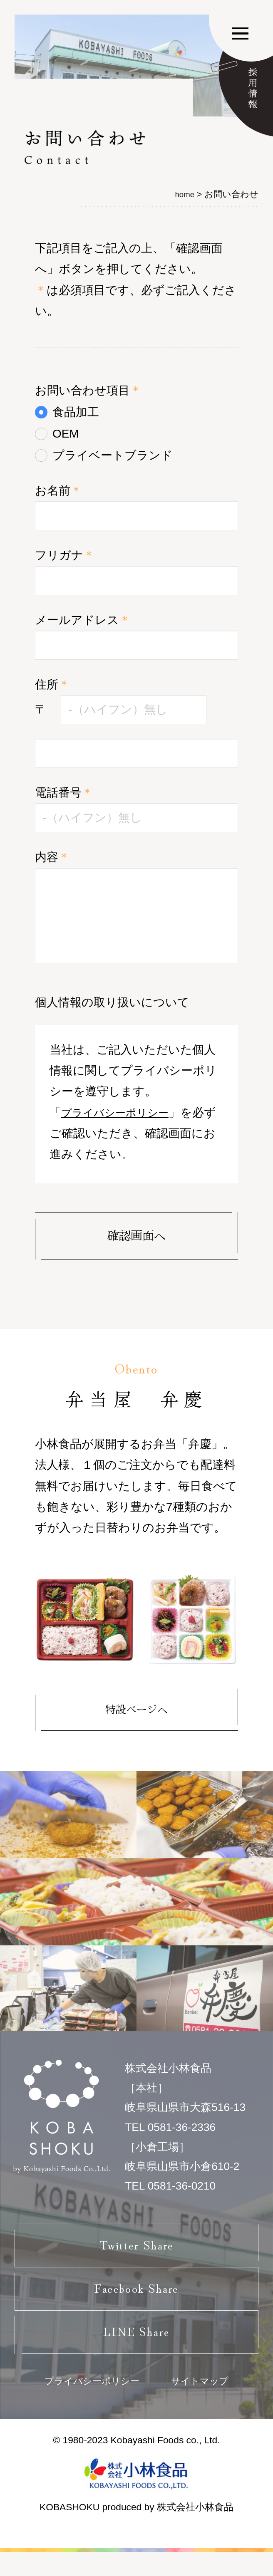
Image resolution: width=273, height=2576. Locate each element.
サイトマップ (204, 2404)
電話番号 (64, 792)
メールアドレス (83, 620)
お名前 (58, 490)
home (184, 194)
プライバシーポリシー (121, 1112)
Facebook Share (136, 2301)
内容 (52, 857)
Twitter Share (136, 2252)
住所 (52, 684)
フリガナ (65, 555)
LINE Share (136, 2350)
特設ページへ (136, 1711)
